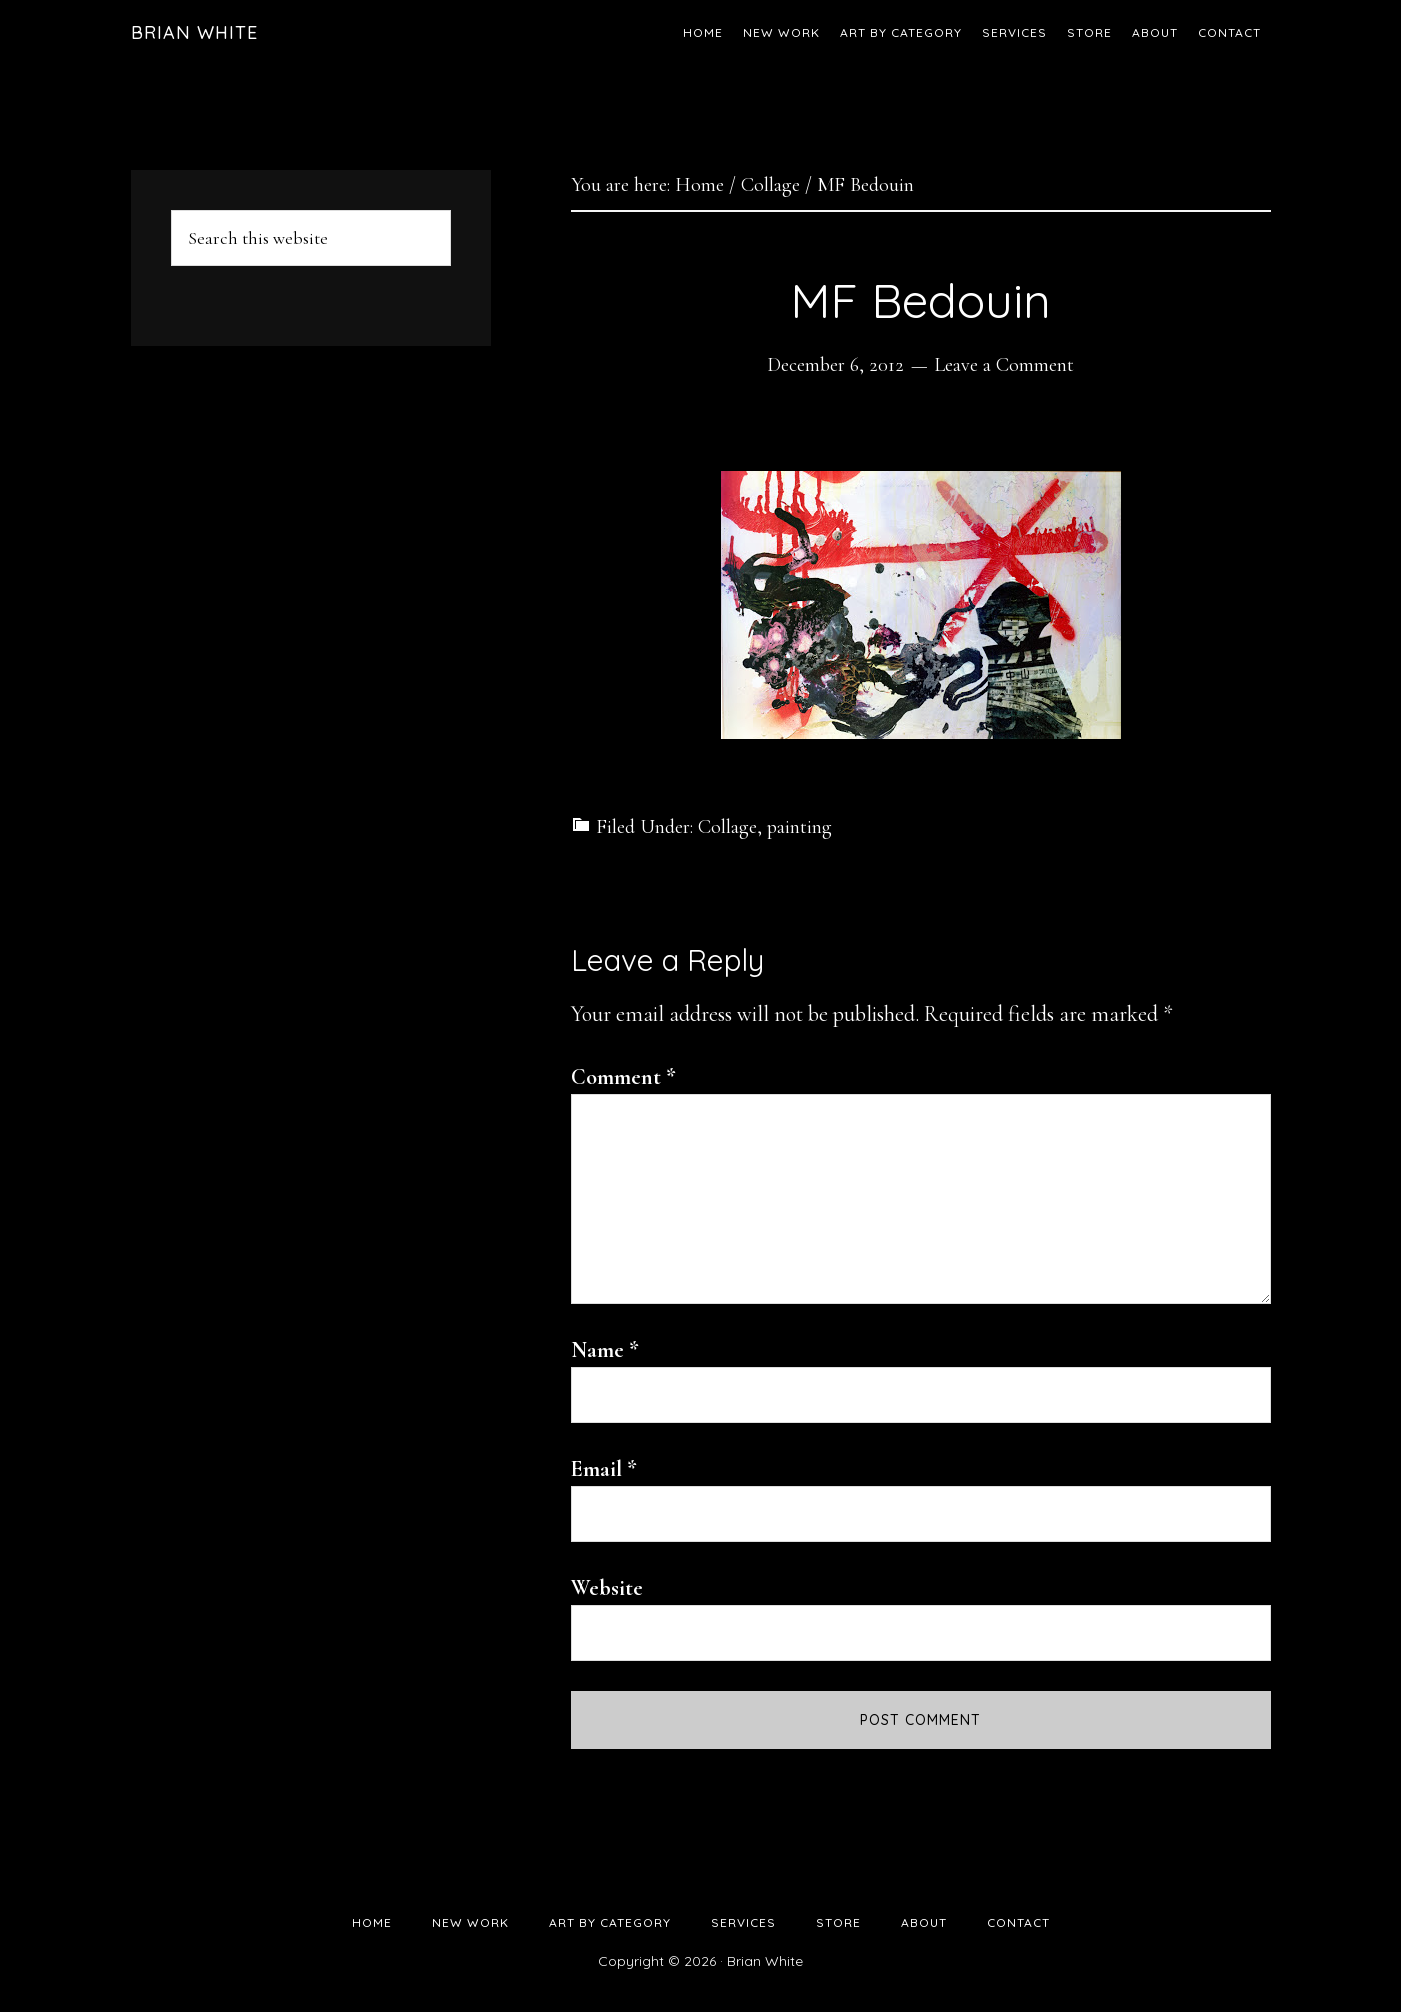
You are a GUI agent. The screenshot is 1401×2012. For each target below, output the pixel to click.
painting (799, 827)
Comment (623, 1077)
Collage (727, 827)
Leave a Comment (1004, 365)
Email (604, 1469)
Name (605, 1350)
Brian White (194, 32)
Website (607, 1588)
